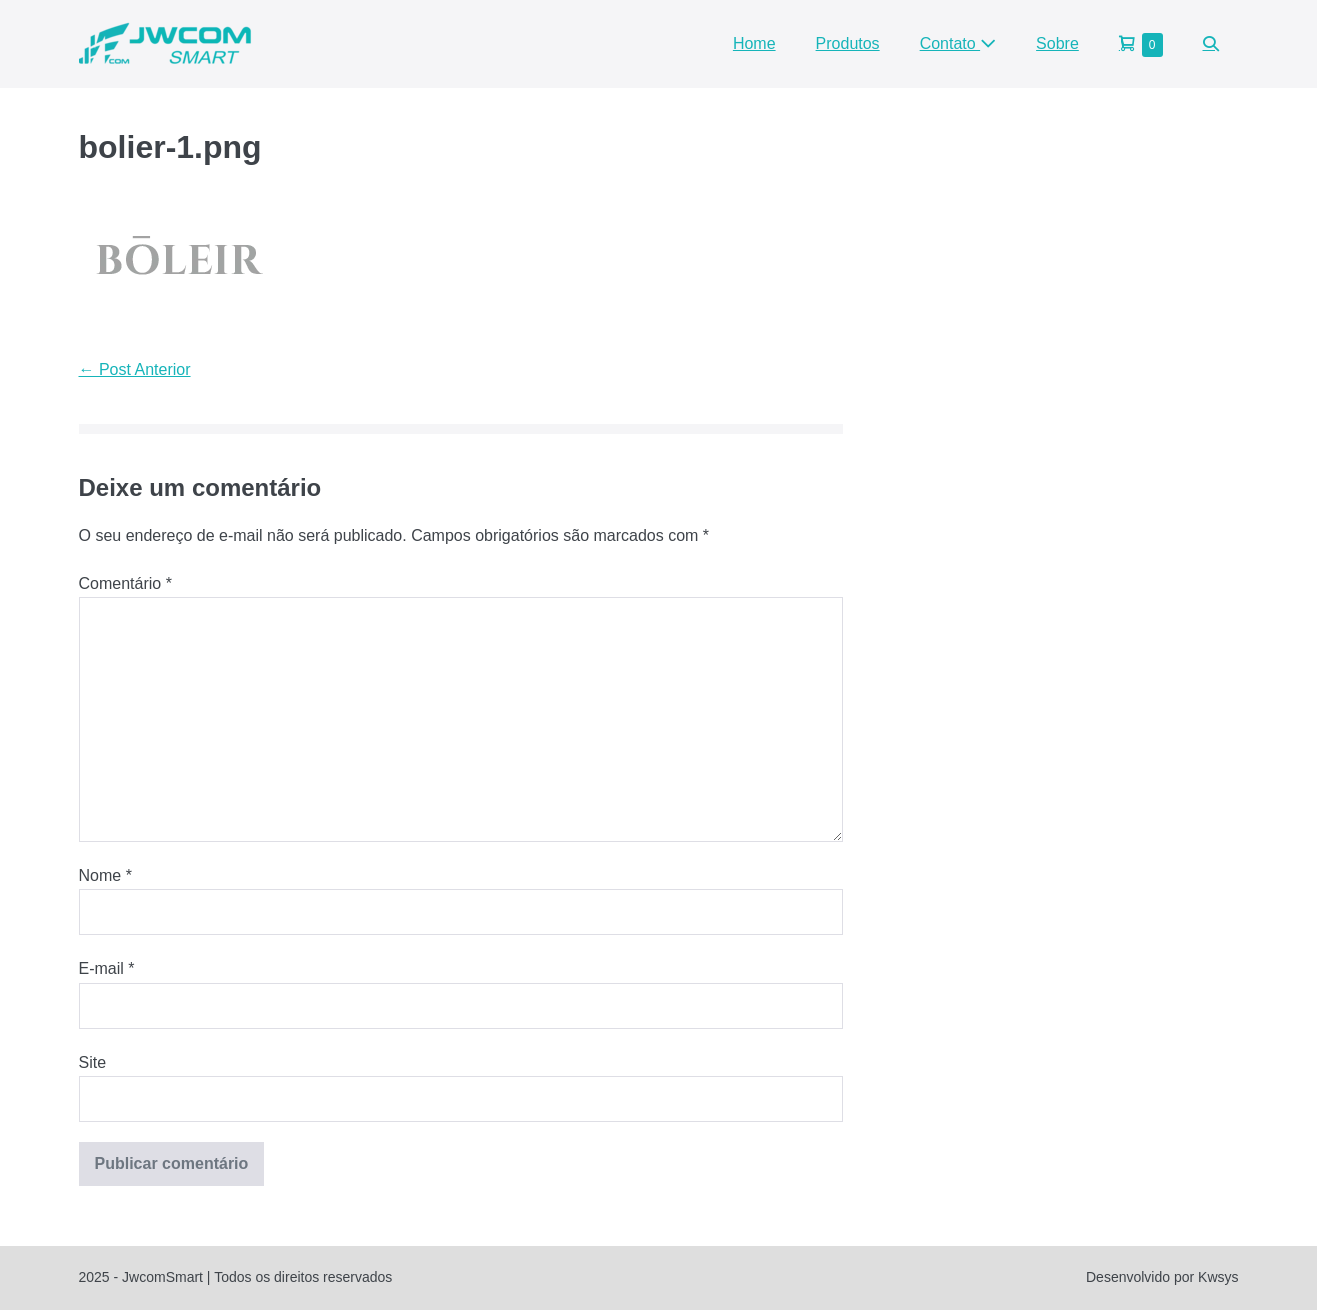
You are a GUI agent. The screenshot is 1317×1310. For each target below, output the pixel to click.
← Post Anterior (135, 369)
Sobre (1057, 43)
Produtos (848, 43)
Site (93, 1062)
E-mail (107, 968)
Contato (958, 43)
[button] (1211, 43)
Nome (105, 875)
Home (754, 43)
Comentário (125, 583)
